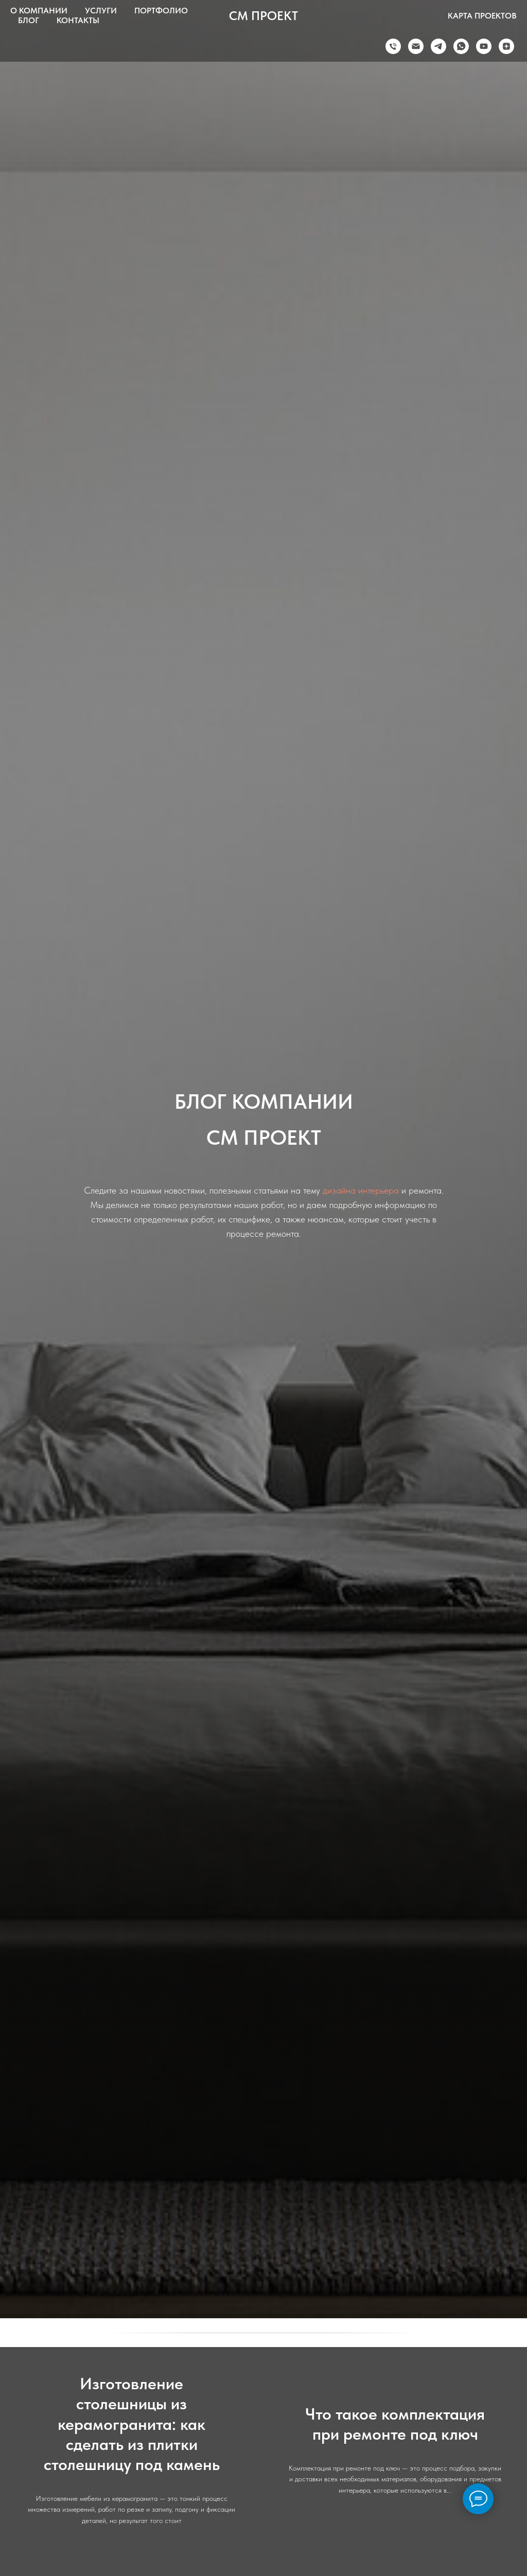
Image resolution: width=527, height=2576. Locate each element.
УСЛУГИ (101, 10)
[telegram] (438, 46)
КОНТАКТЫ (78, 20)
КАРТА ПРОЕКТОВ (482, 16)
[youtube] (483, 46)
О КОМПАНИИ (38, 10)
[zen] (506, 46)
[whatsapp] (461, 46)
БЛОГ (28, 20)
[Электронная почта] (416, 46)
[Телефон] (393, 46)
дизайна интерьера (361, 1190)
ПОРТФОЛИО (161, 10)
